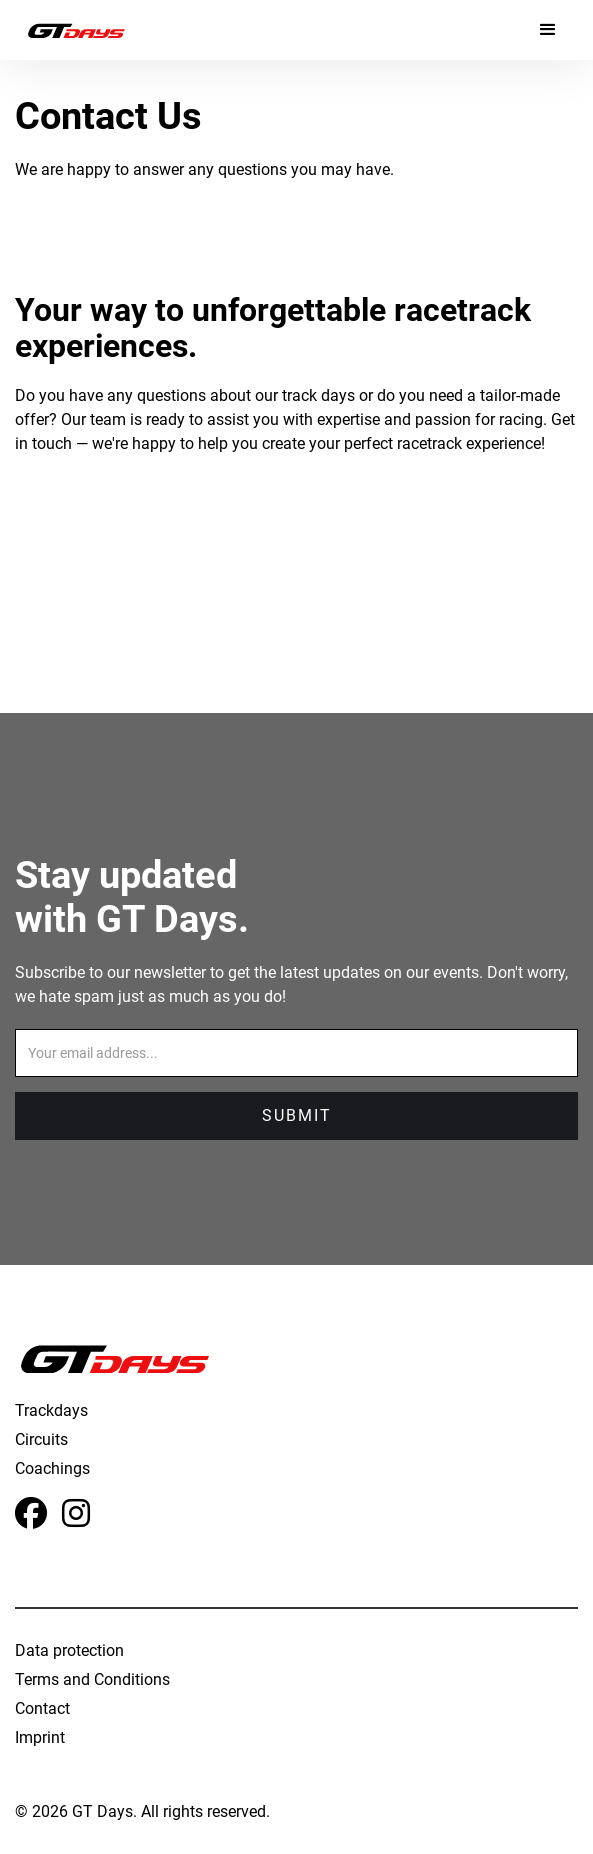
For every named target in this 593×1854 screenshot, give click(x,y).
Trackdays (51, 1410)
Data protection (69, 1650)
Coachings (52, 1468)
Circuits (41, 1439)
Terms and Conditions (92, 1679)
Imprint (40, 1737)
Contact (42, 1708)
